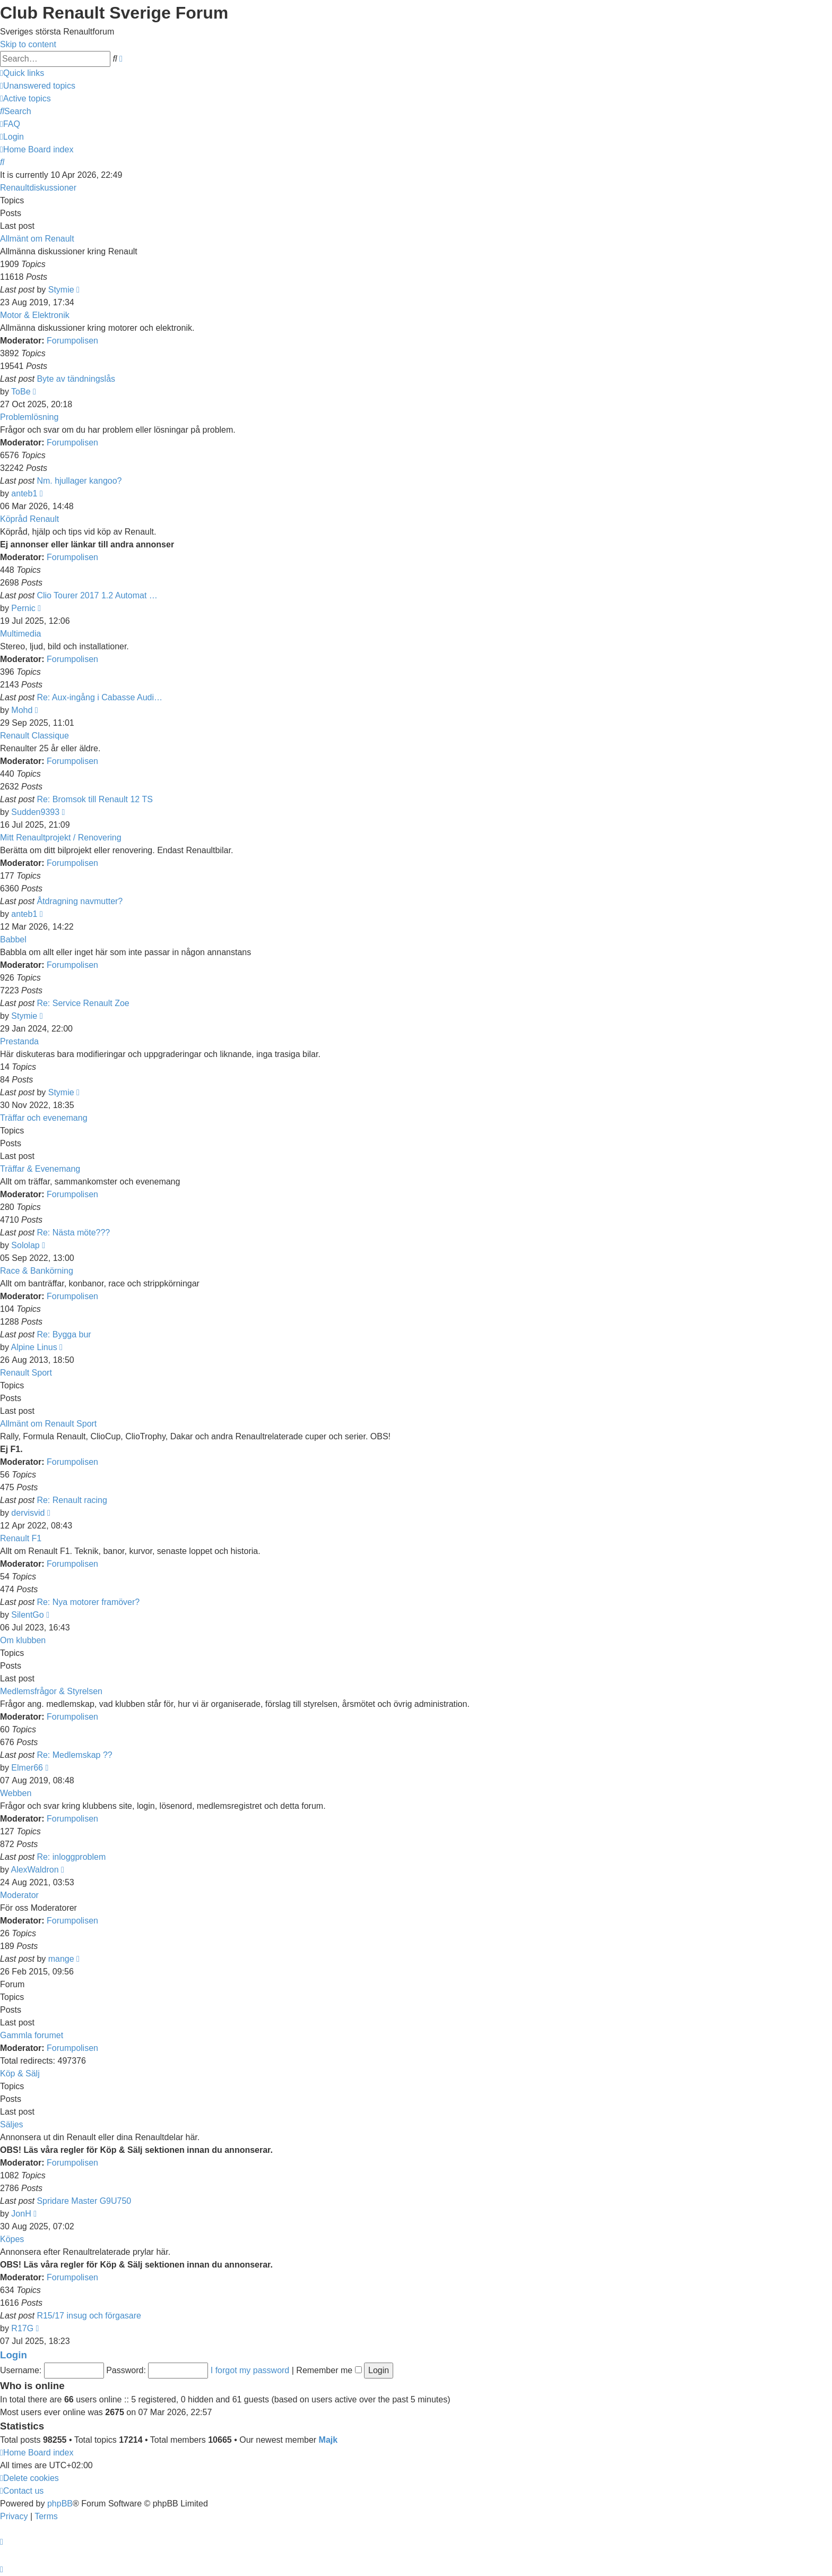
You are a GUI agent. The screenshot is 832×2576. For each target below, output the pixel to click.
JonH (21, 2213)
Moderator (19, 1895)
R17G (22, 2328)
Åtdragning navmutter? (80, 901)
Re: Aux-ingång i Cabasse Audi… (99, 697)
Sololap (25, 1245)
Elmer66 (27, 1767)
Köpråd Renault (29, 518)
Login (13, 2354)
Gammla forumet (31, 2035)
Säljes (11, 2124)
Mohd (21, 710)
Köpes (12, 2239)
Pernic (23, 608)
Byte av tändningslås (76, 378)
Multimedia (20, 633)
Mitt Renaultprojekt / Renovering (61, 837)
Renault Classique (34, 735)
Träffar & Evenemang (40, 1168)
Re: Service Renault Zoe (83, 1003)
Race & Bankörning (36, 1270)
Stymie (61, 289)
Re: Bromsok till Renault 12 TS (94, 799)
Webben (15, 1793)
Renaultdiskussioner (38, 187)
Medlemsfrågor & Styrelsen (51, 1691)
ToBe (20, 391)
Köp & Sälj (20, 2073)
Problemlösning (29, 417)
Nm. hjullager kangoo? (79, 480)
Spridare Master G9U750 (84, 2200)
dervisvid (28, 1512)
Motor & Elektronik (35, 315)
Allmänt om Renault (37, 238)
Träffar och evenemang (44, 1117)
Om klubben (23, 1640)
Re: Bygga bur (64, 1334)
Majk (328, 2439)
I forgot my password (250, 2370)
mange (61, 1958)
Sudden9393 (35, 812)
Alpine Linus (34, 1347)
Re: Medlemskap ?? (74, 1754)
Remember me (328, 2370)
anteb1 (24, 493)
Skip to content (28, 44)
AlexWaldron (34, 1869)
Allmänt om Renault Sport (48, 1423)
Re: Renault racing (72, 1500)
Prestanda (19, 1041)
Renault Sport (26, 1372)
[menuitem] (37, 85)
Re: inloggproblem (71, 1856)
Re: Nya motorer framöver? (88, 1602)
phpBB (60, 2503)
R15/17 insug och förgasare (89, 2315)
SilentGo (27, 1614)
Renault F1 (20, 1538)
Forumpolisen (72, 340)
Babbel (13, 939)
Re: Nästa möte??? (73, 1232)
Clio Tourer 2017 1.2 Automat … (97, 595)
